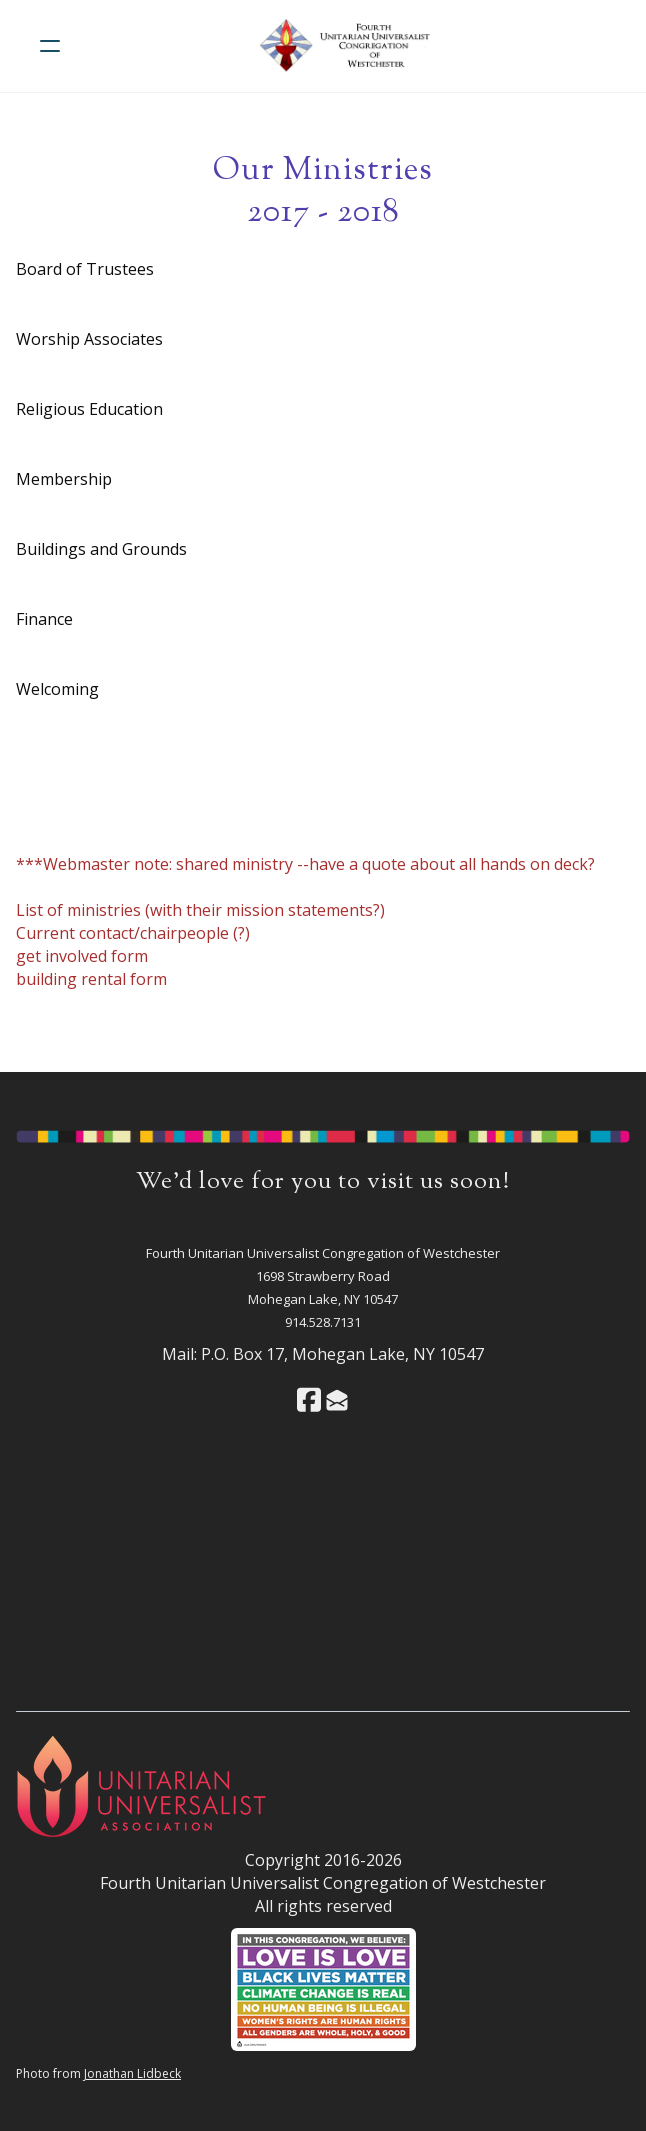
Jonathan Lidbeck (132, 2073)
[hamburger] (50, 46)
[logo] (349, 46)
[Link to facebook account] (309, 1399)
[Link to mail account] (337, 1399)
